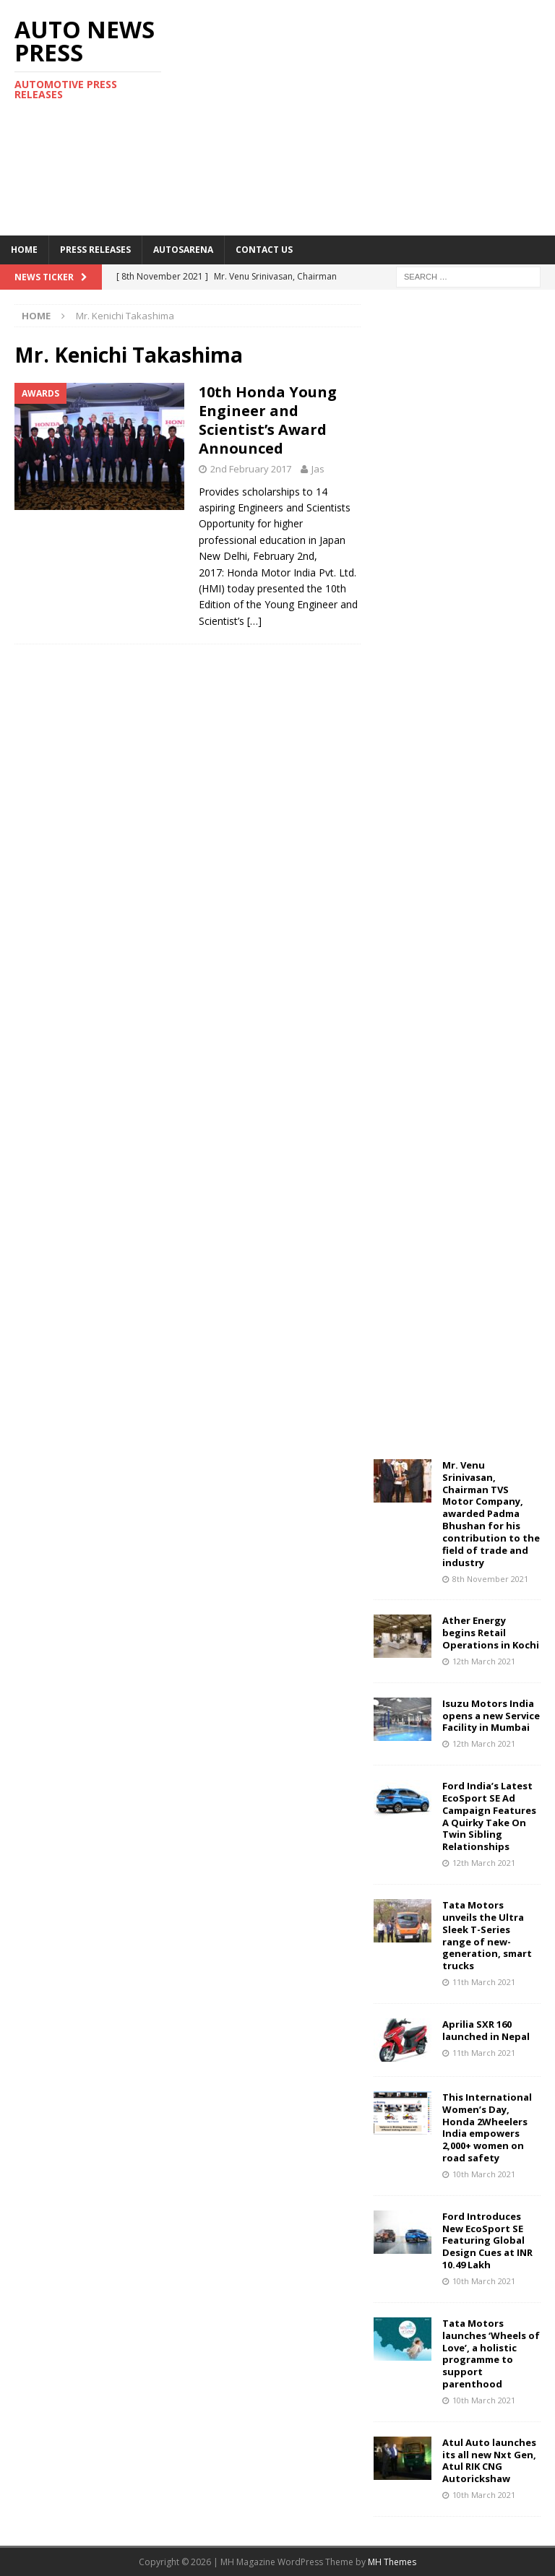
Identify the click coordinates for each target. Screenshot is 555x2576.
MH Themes (392, 2562)
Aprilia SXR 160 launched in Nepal (486, 2030)
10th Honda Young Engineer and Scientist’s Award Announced (268, 420)
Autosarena (183, 249)
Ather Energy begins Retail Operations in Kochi (490, 1632)
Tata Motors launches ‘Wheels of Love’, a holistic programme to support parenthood (491, 2353)
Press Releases (95, 249)
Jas (317, 468)
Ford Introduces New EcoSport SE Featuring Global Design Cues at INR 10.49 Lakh (487, 2241)
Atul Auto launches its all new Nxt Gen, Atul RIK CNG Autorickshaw (489, 2461)
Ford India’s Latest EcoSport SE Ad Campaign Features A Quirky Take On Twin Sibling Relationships (489, 1816)
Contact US (264, 249)
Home (24, 249)
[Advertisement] (379, 115)
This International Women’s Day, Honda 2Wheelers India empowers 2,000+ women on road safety (487, 2127)
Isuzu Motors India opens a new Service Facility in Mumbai (491, 1715)
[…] (254, 621)
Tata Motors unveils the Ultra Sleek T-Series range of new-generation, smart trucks (487, 1935)
